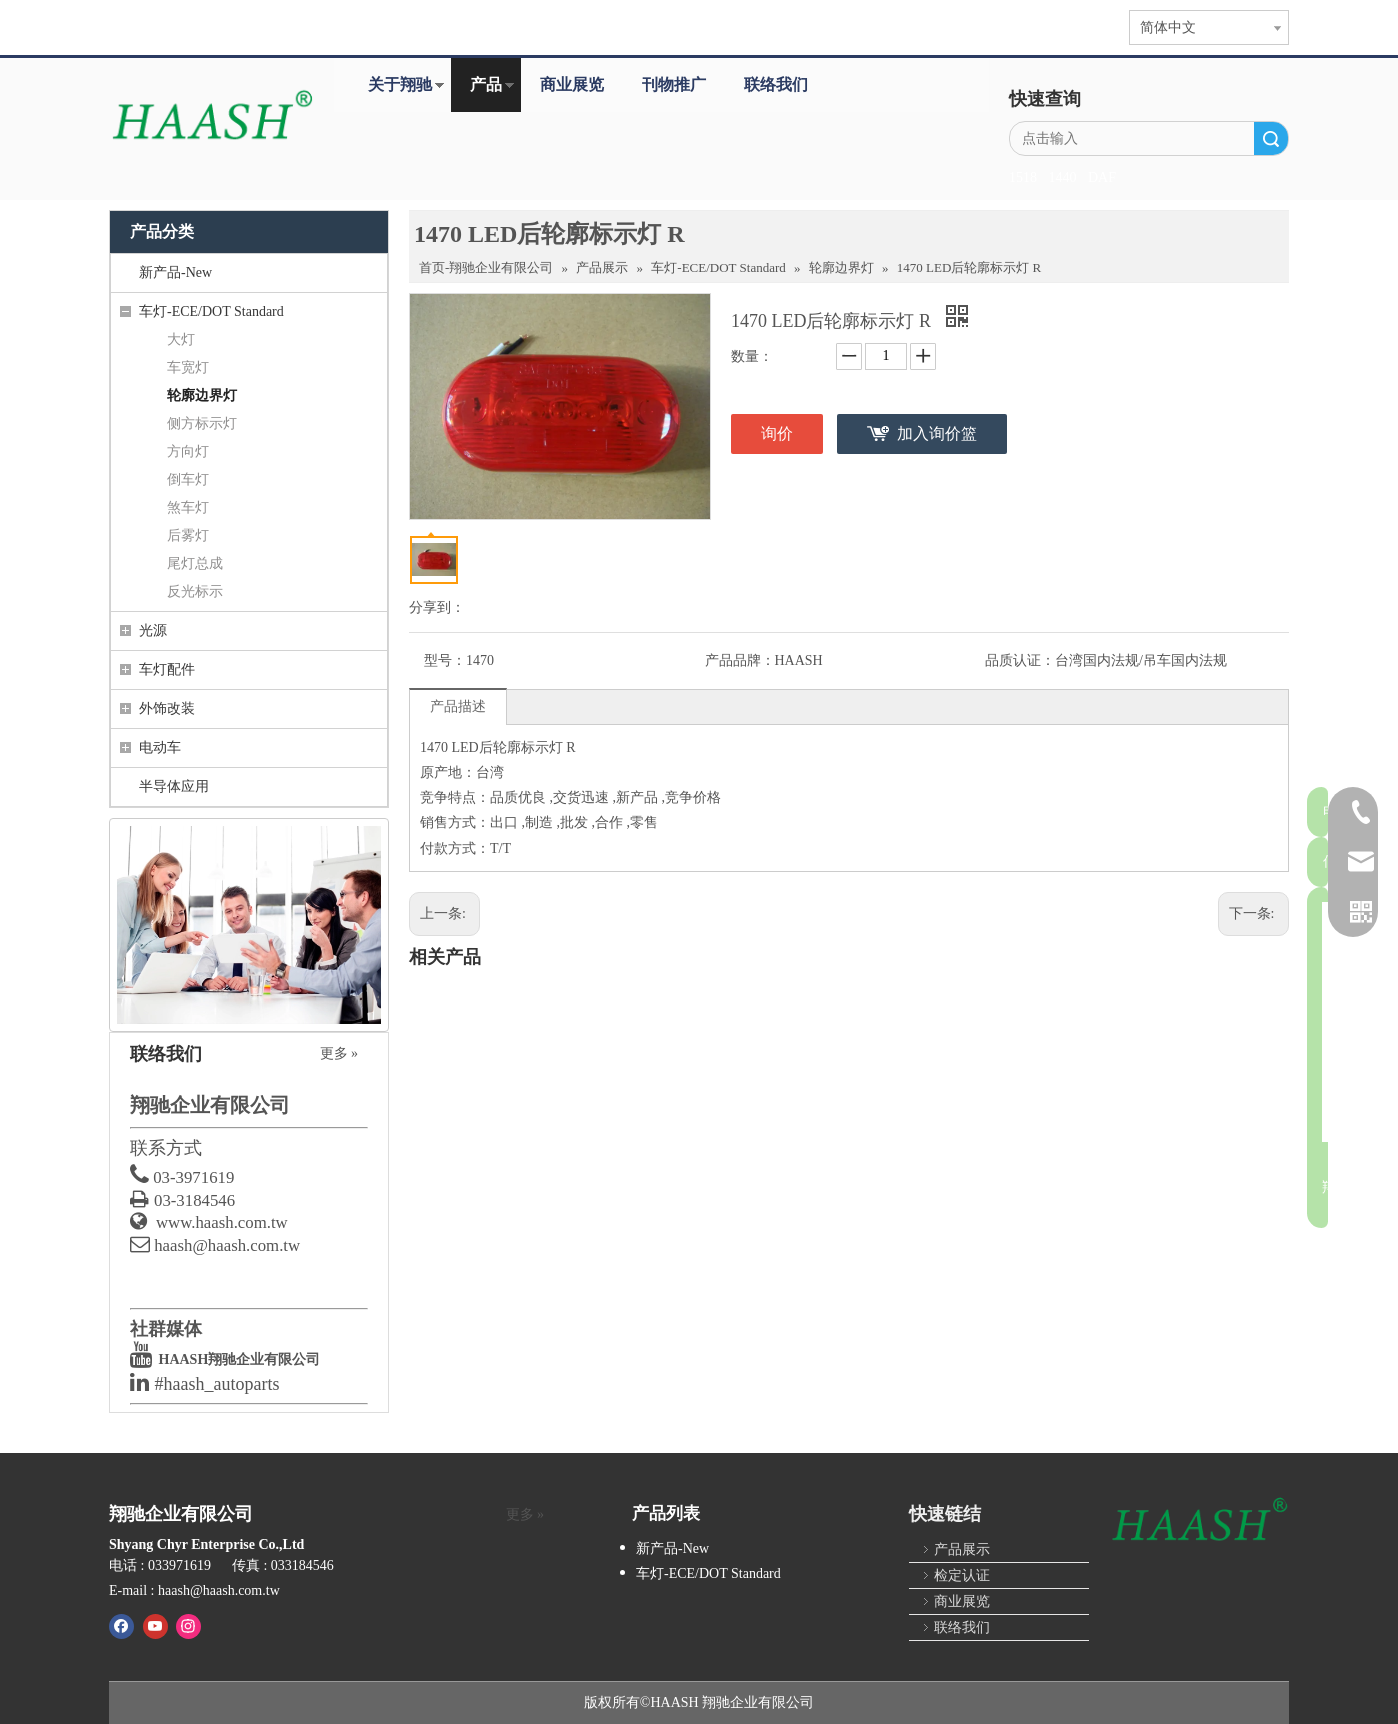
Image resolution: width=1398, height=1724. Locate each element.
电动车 (160, 747)
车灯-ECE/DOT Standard (211, 311)
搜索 (1271, 138)
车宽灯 (188, 367)
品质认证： (459, 686)
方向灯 (188, 451)
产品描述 (458, 732)
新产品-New (175, 272)
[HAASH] (1199, 1521)
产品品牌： (882, 660)
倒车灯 (188, 479)
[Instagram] (188, 1626)
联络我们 (776, 84)
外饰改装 (167, 708)
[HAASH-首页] (211, 117)
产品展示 (962, 1549)
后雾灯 (188, 535)
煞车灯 (188, 507)
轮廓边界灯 (202, 395)
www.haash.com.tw (222, 1222)
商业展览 (572, 84)
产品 (486, 84)
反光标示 (195, 591)
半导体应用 (174, 786)
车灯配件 (167, 669)
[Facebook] (121, 1626)
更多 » (339, 1054)
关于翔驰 (400, 84)
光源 (153, 630)
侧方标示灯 (202, 423)
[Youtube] (155, 1626)
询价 (777, 433)
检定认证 (962, 1575)
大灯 (181, 339)
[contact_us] (249, 925)
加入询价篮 (937, 433)
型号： (445, 660)
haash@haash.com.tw (227, 1245)
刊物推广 (674, 84)
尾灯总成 (195, 563)
